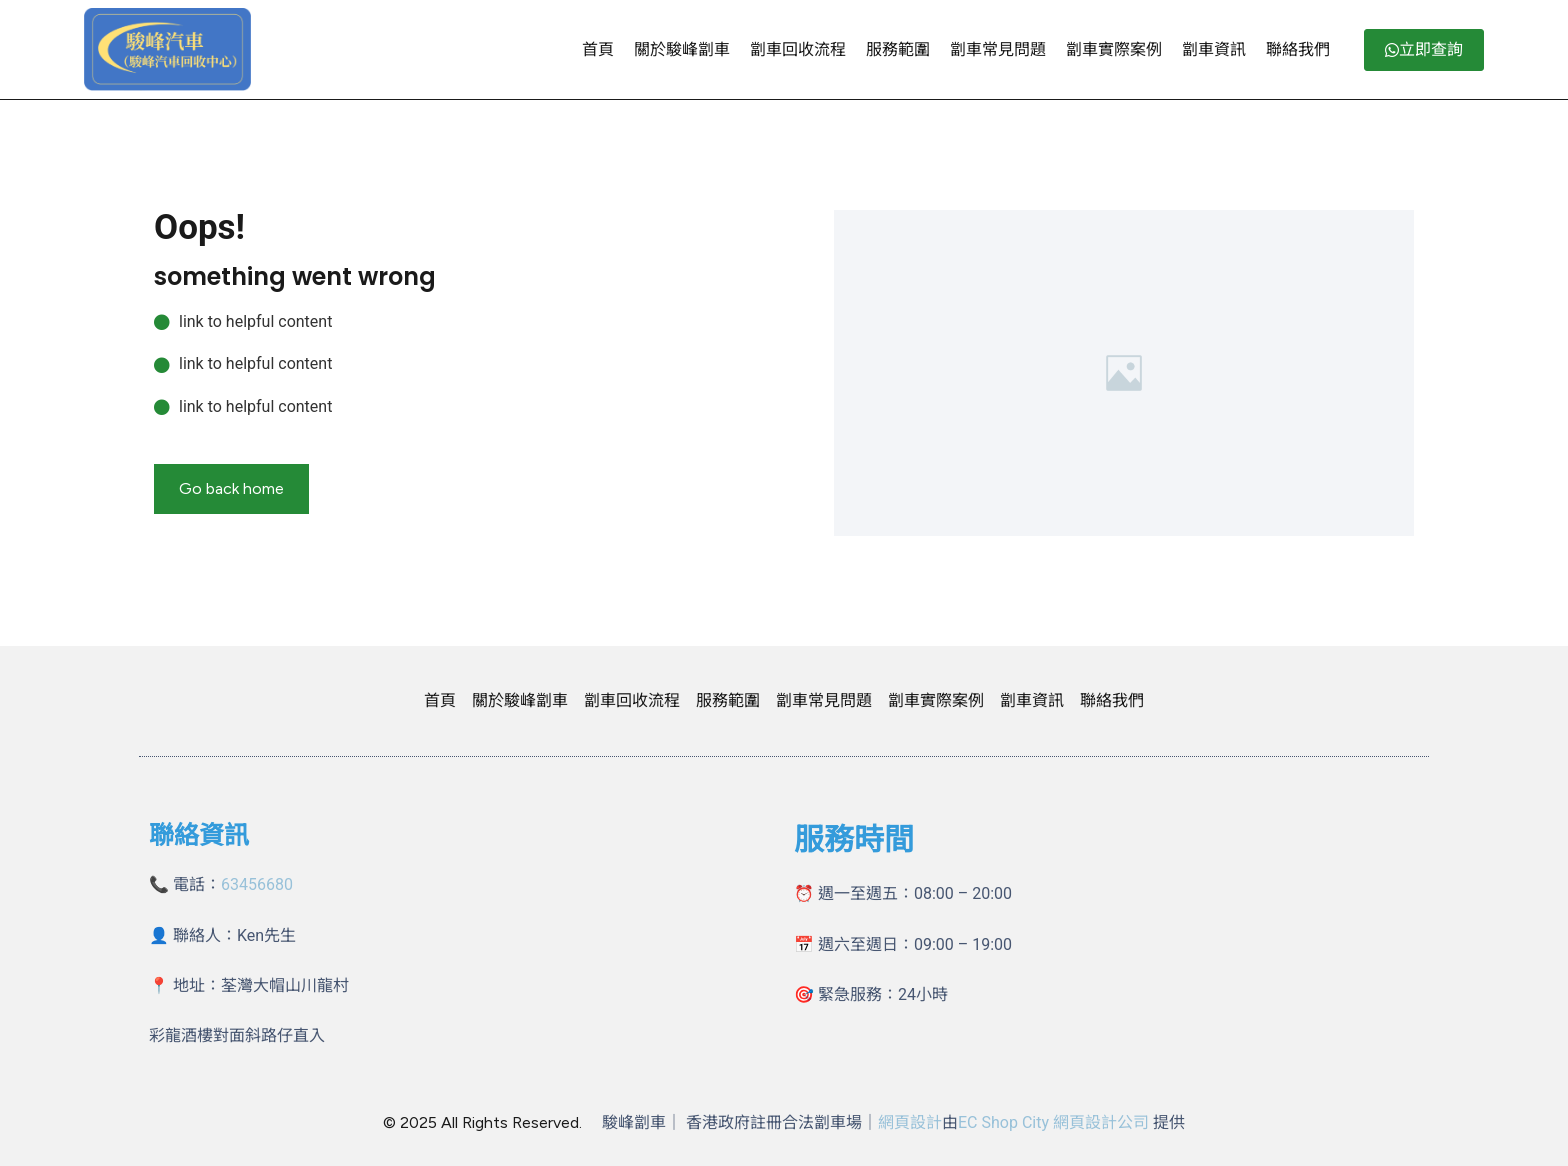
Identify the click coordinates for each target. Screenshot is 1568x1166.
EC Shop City (1005, 1122)
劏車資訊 (1214, 49)
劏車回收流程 (798, 49)
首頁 (598, 49)
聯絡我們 (1298, 49)
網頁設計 (910, 1122)
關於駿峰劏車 (682, 49)
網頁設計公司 (1101, 1122)
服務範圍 (898, 49)
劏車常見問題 (998, 49)
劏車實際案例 (1114, 49)
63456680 (257, 884)
